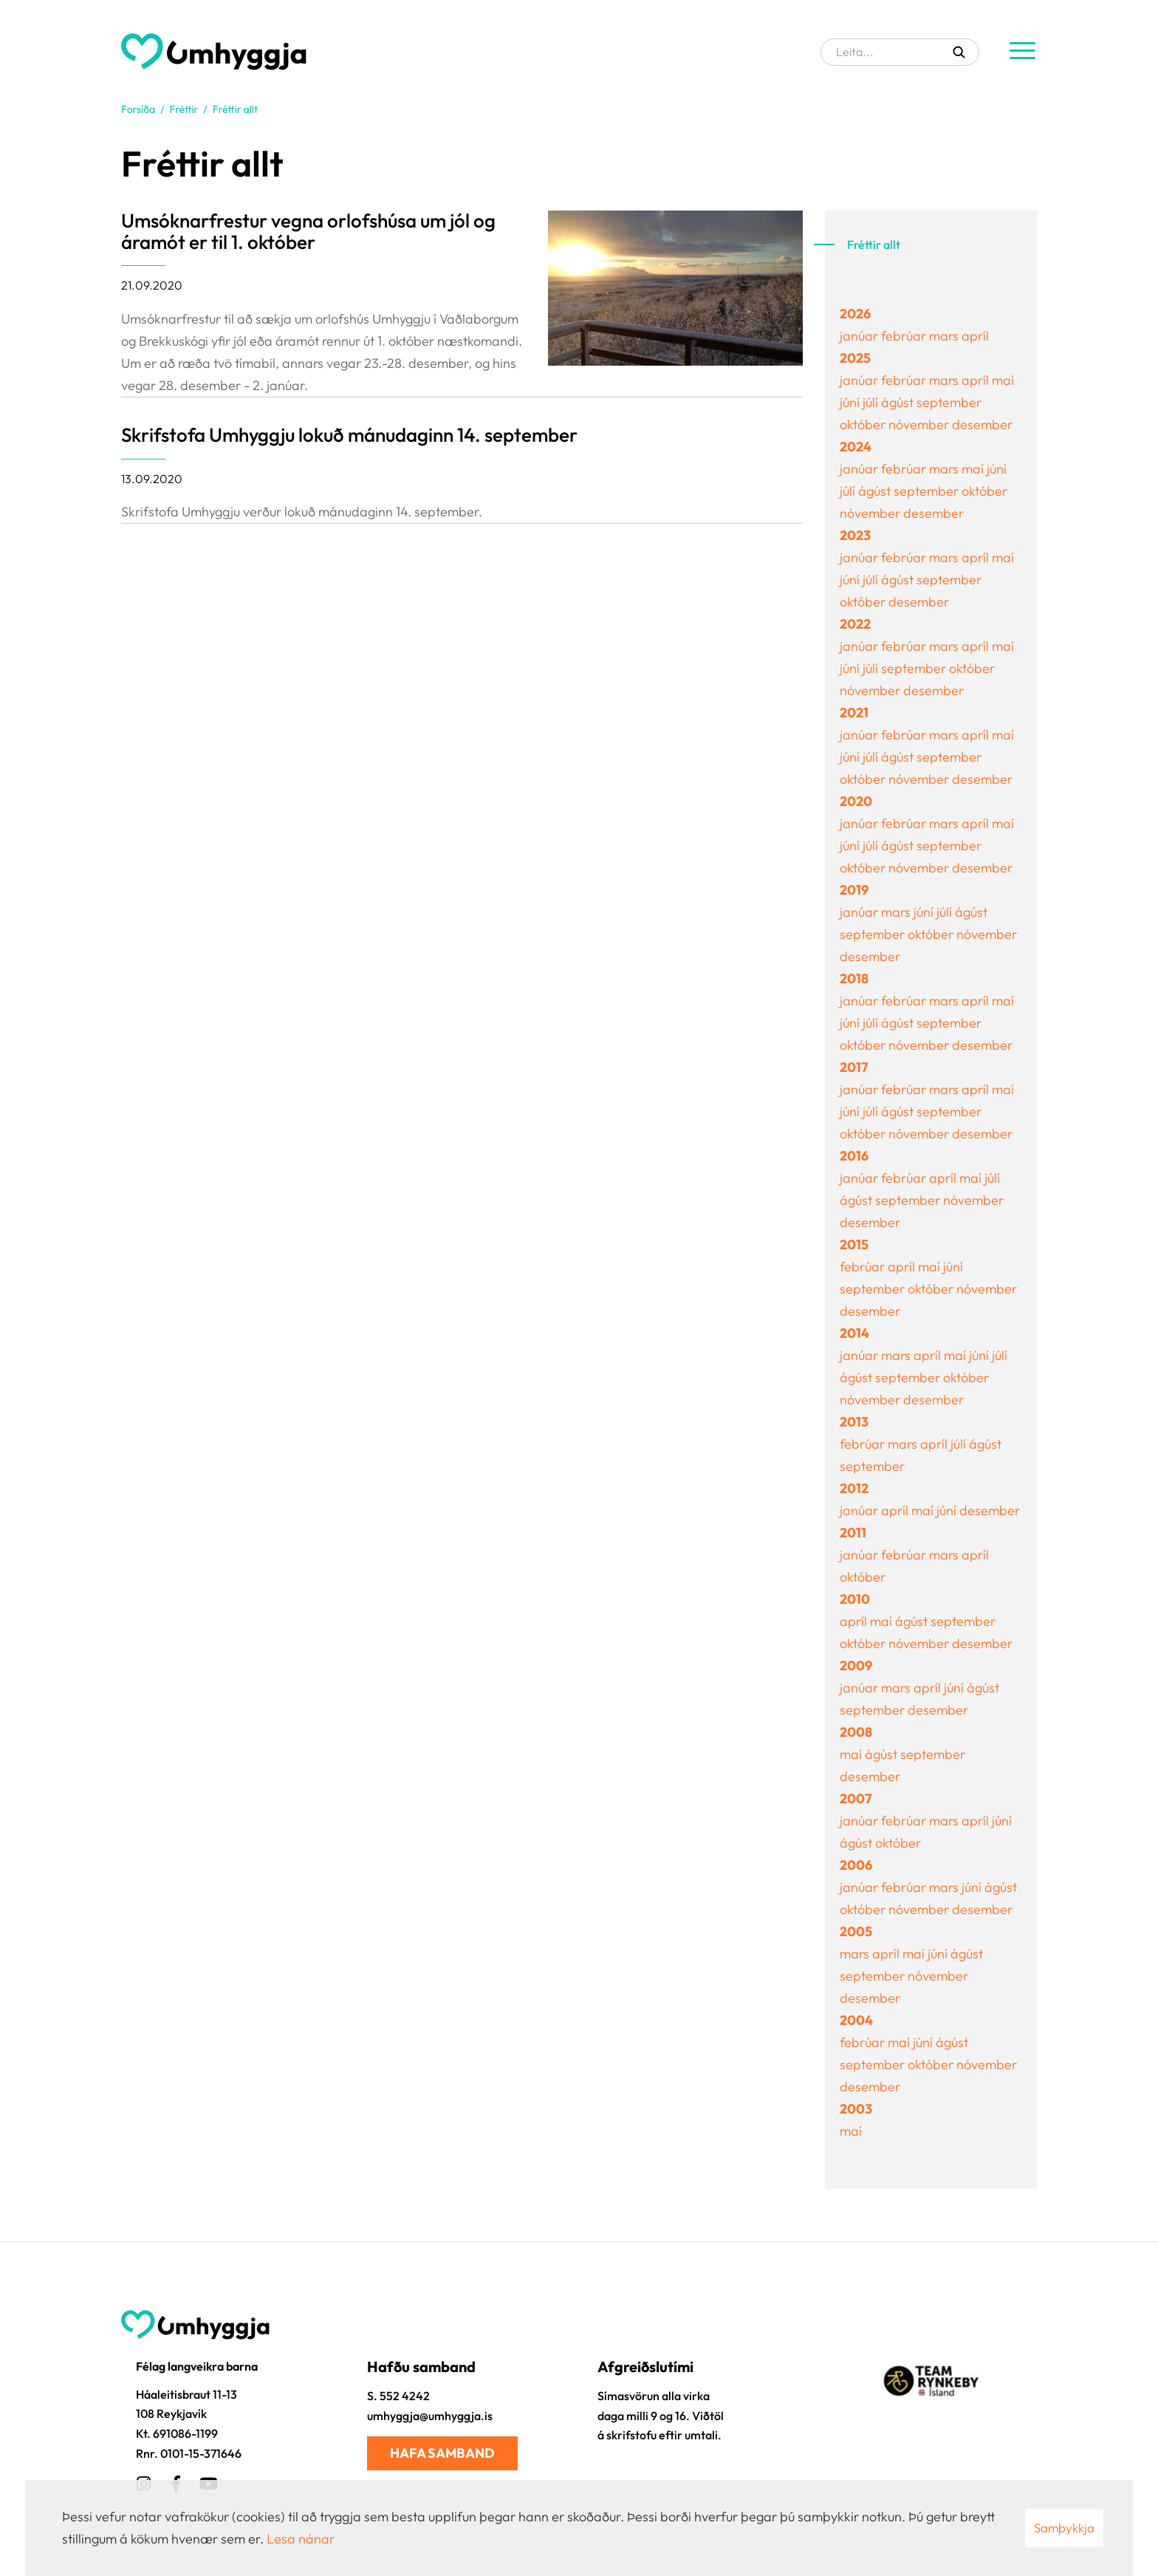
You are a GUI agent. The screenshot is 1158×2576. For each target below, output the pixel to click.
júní (851, 402)
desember (982, 424)
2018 (854, 978)
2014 (854, 1333)
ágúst (899, 402)
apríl (975, 335)
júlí (872, 402)
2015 (854, 1244)
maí (1003, 380)
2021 (854, 712)
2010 (855, 1599)
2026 (855, 313)
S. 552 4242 (398, 2395)
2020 (856, 801)
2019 (854, 889)
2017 (854, 1067)
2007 (855, 1798)
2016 (854, 1155)
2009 (856, 1665)
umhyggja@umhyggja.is (430, 2415)
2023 (855, 535)
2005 (856, 1931)
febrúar (905, 335)
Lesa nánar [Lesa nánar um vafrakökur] (301, 2538)
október (864, 424)
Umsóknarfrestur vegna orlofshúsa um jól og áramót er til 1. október (308, 231)
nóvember (920, 424)
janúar (860, 335)
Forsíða (138, 109)
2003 (856, 2108)
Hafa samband (442, 2453)
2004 (856, 2020)
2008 (856, 1731)
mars (945, 335)
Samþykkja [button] (1064, 2527)
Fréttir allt (235, 109)
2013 (854, 1421)
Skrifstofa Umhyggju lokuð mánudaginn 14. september (349, 435)
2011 (853, 1532)
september (949, 402)
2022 (855, 623)
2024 (855, 446)
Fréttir (183, 109)
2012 (854, 1488)
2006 (856, 1864)
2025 (855, 357)
